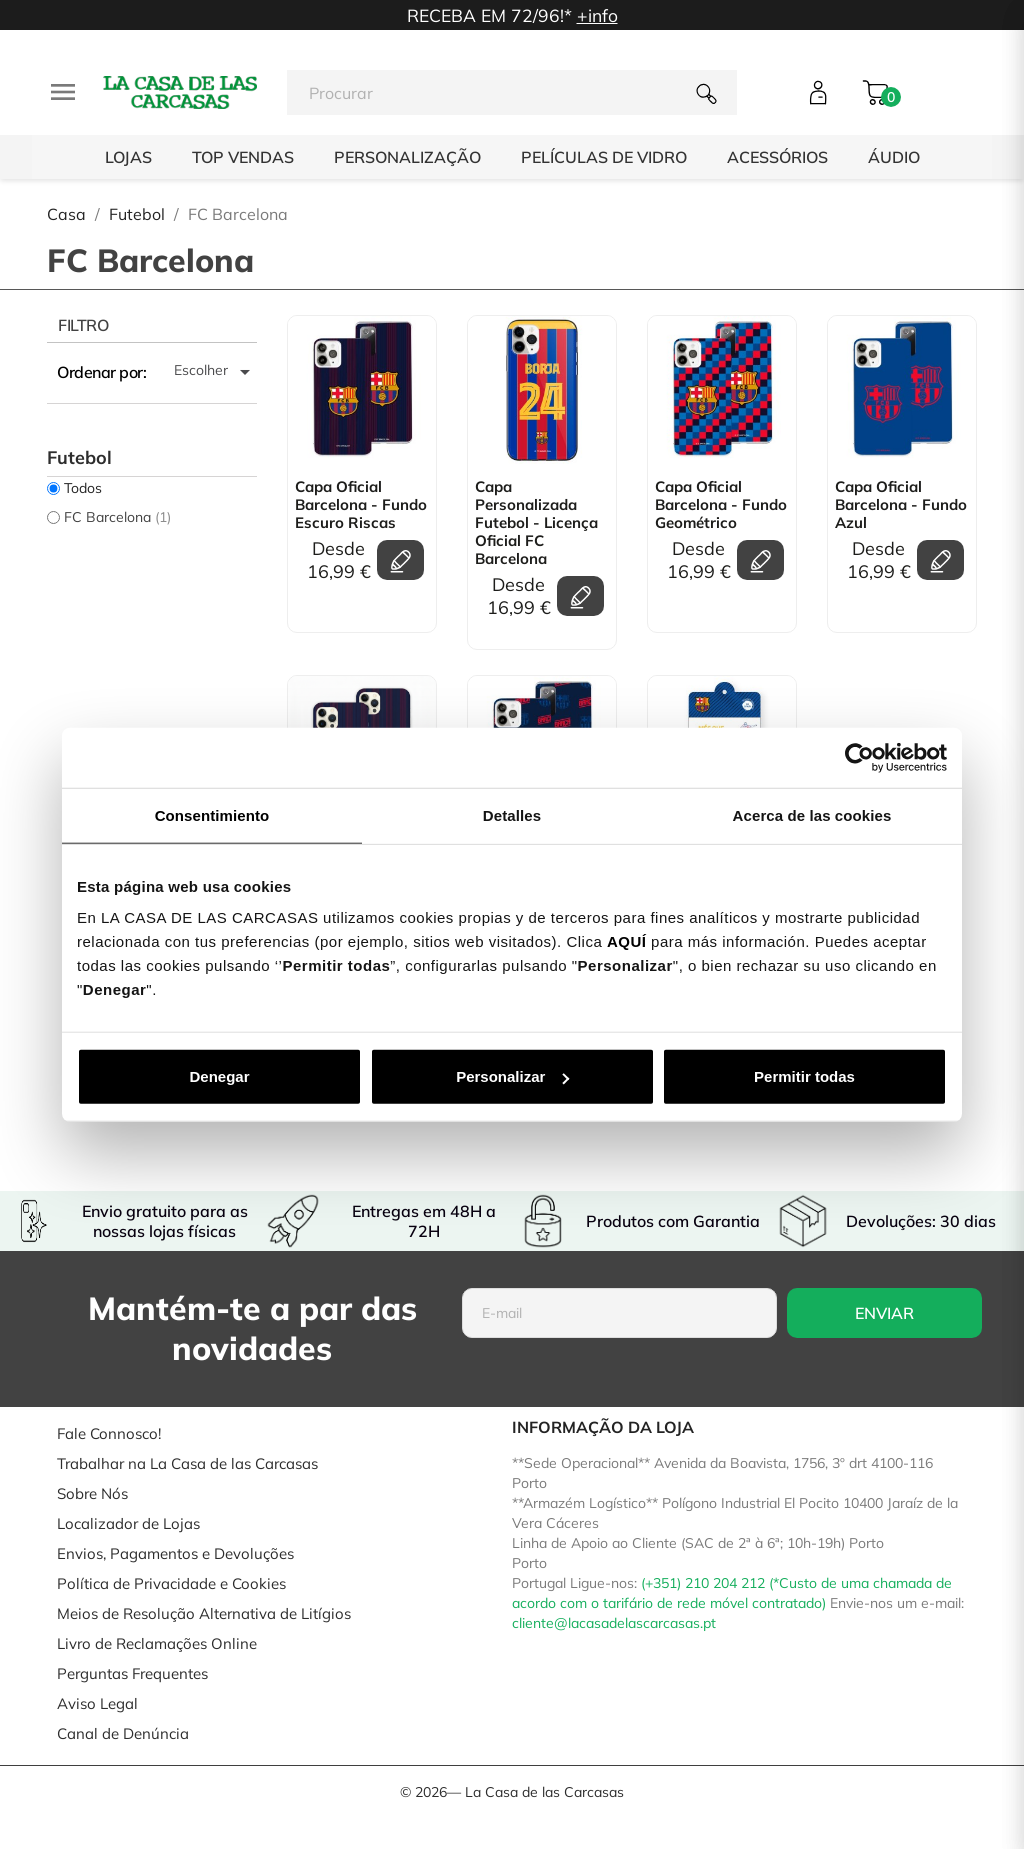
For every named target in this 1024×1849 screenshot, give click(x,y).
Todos (83, 488)
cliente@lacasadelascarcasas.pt (614, 1623)
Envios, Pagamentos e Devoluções (175, 1553)
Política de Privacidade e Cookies (171, 1583)
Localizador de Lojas (128, 1523)
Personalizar (512, 1076)
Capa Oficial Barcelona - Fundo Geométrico (721, 505)
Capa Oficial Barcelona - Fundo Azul (901, 505)
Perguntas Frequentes (132, 1673)
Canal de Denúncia (123, 1733)
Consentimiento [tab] (212, 814)
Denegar (219, 1076)
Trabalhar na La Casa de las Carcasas (187, 1463)
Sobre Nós (92, 1493)
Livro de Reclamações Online (157, 1643)
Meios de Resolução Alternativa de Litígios (204, 1613)
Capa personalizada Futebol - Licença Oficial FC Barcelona (536, 523)
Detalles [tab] (512, 814)
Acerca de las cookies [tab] (812, 814)
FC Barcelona (117, 517)
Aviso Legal (97, 1703)
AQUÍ (627, 941)
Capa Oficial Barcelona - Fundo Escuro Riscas (361, 505)
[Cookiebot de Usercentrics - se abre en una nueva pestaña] (859, 757)
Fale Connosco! (109, 1433)
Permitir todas (804, 1076)
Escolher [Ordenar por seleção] (215, 372)
